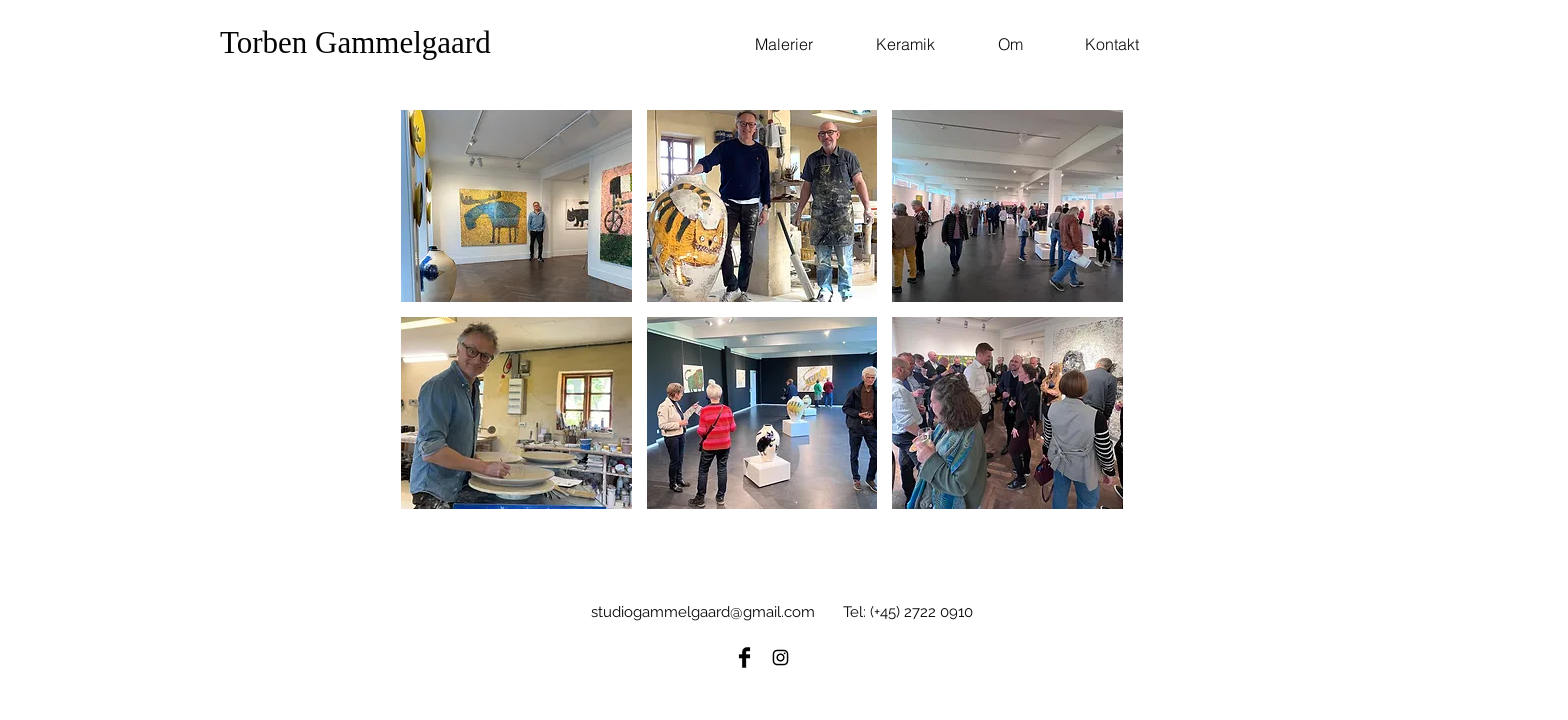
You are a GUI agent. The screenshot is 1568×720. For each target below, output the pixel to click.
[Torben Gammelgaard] (401, 42)
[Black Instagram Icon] (780, 657)
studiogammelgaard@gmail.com (703, 612)
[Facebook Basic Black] (744, 657)
